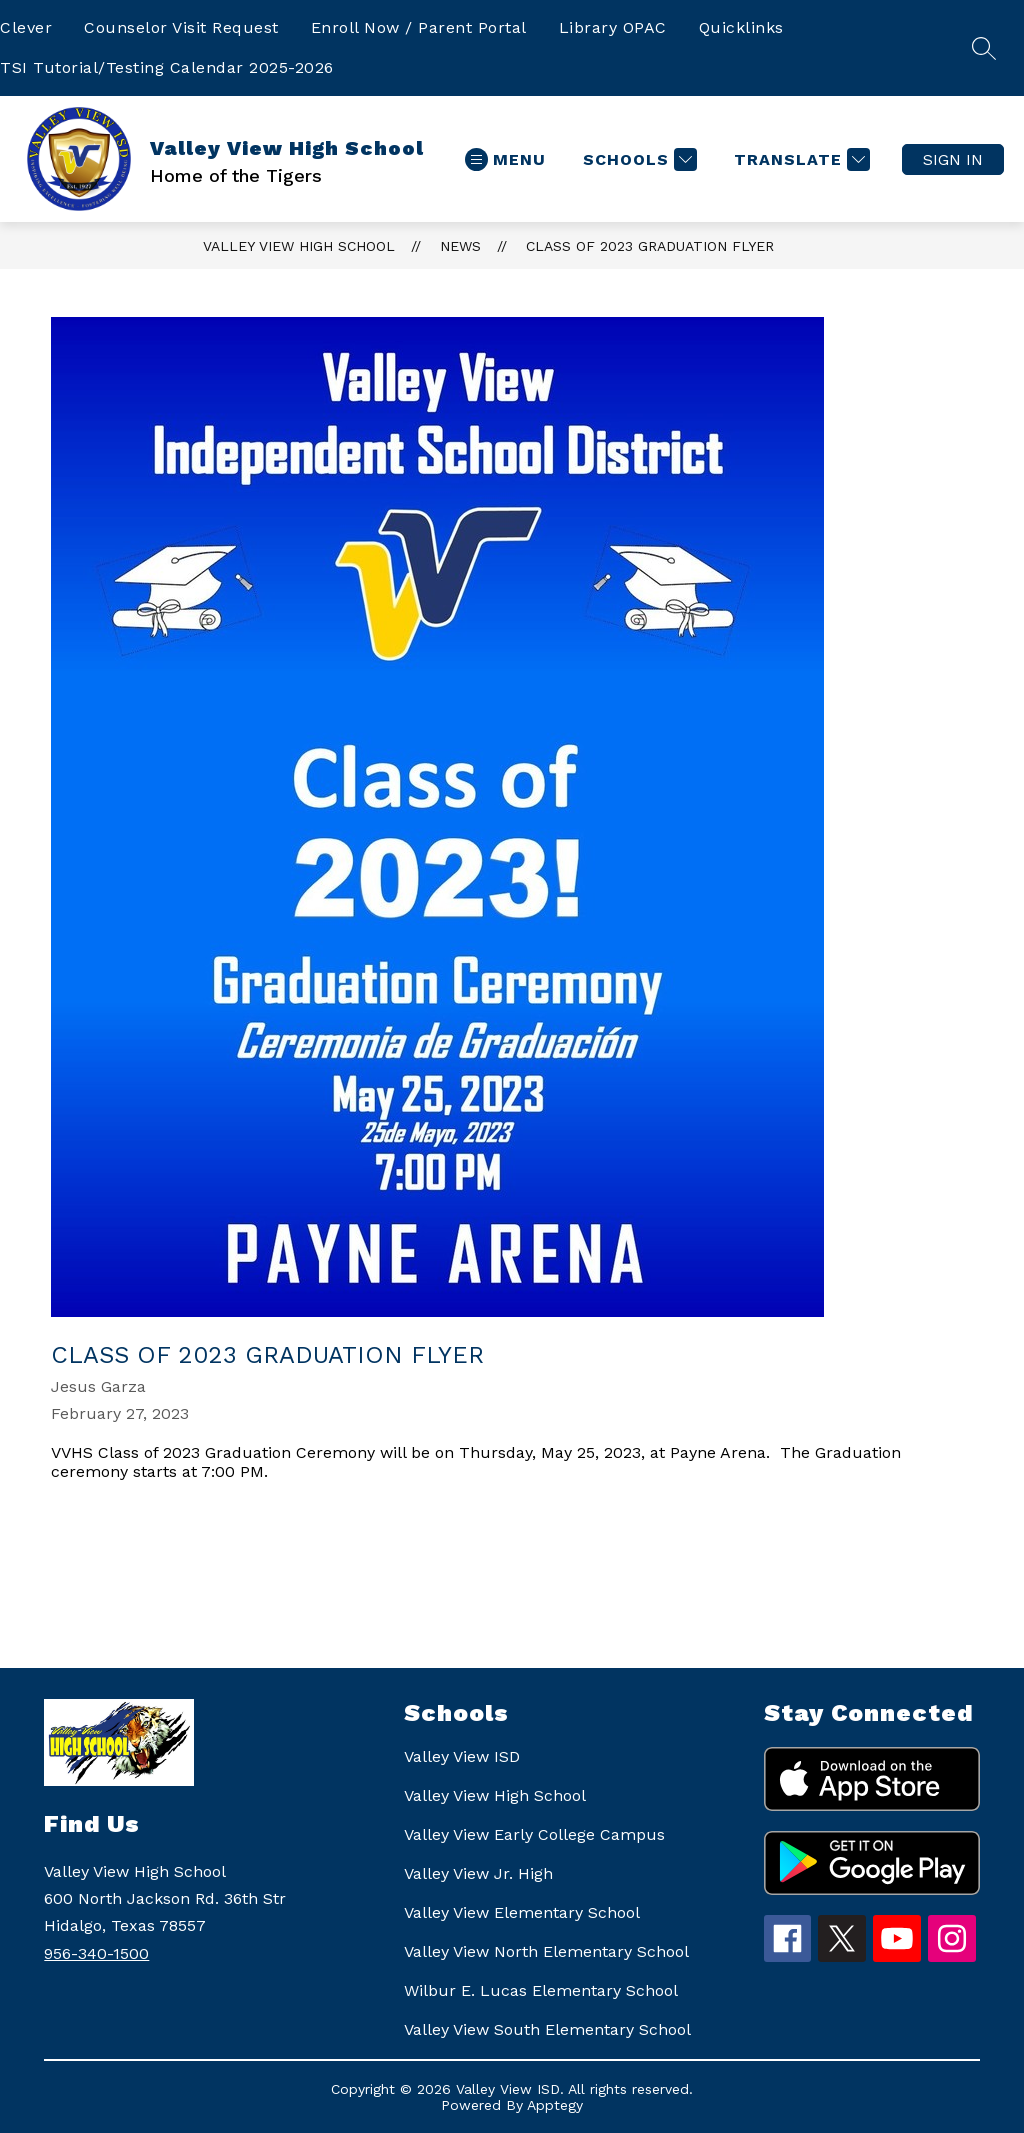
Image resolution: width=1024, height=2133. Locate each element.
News (460, 246)
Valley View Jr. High (478, 1873)
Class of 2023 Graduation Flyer (650, 246)
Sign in (953, 159)
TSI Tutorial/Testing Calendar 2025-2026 (167, 67)
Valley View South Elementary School (547, 2029)
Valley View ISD (462, 1756)
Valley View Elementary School (522, 1912)
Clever (26, 27)
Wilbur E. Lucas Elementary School (541, 1990)
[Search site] (984, 48)
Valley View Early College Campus (534, 1834)
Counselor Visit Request (181, 27)
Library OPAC (613, 27)
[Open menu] (505, 159)
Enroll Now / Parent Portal (419, 27)
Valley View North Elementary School (546, 1951)
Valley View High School (299, 246)
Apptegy (555, 2105)
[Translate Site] (799, 159)
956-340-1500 (96, 1953)
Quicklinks (741, 27)
